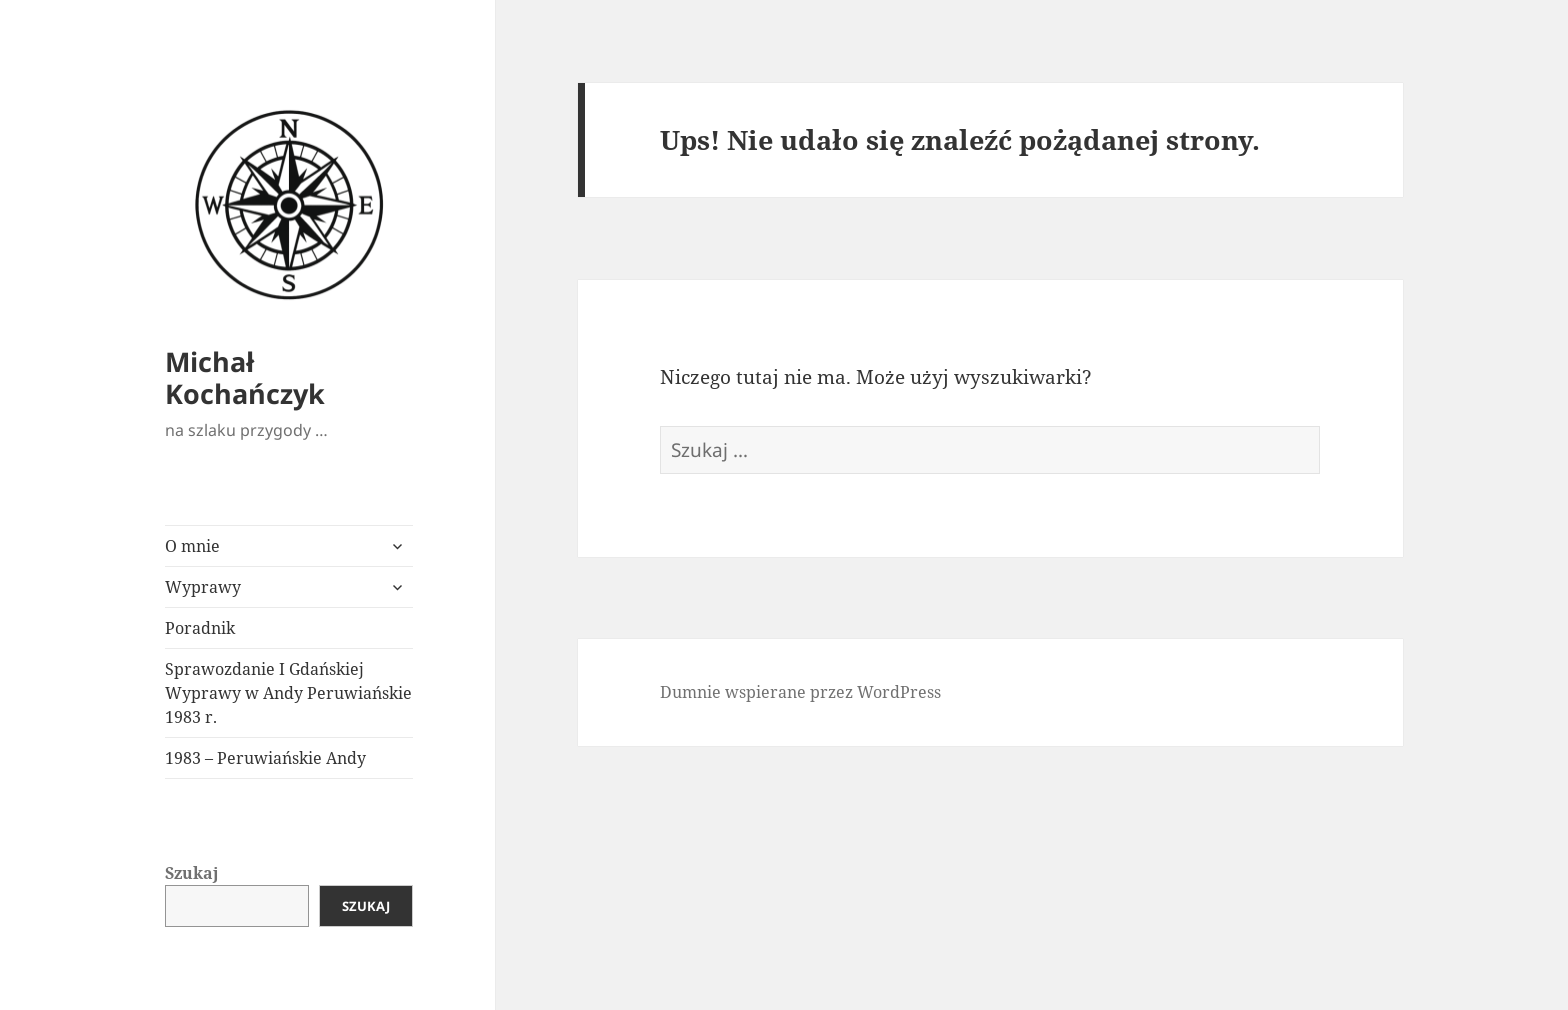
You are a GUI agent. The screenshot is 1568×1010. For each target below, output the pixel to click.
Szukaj (192, 873)
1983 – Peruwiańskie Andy (265, 758)
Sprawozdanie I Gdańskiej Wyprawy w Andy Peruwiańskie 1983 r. (288, 693)
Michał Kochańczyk (245, 377)
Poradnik (200, 628)
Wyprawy (203, 587)
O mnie (192, 546)
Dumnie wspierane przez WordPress (800, 692)
